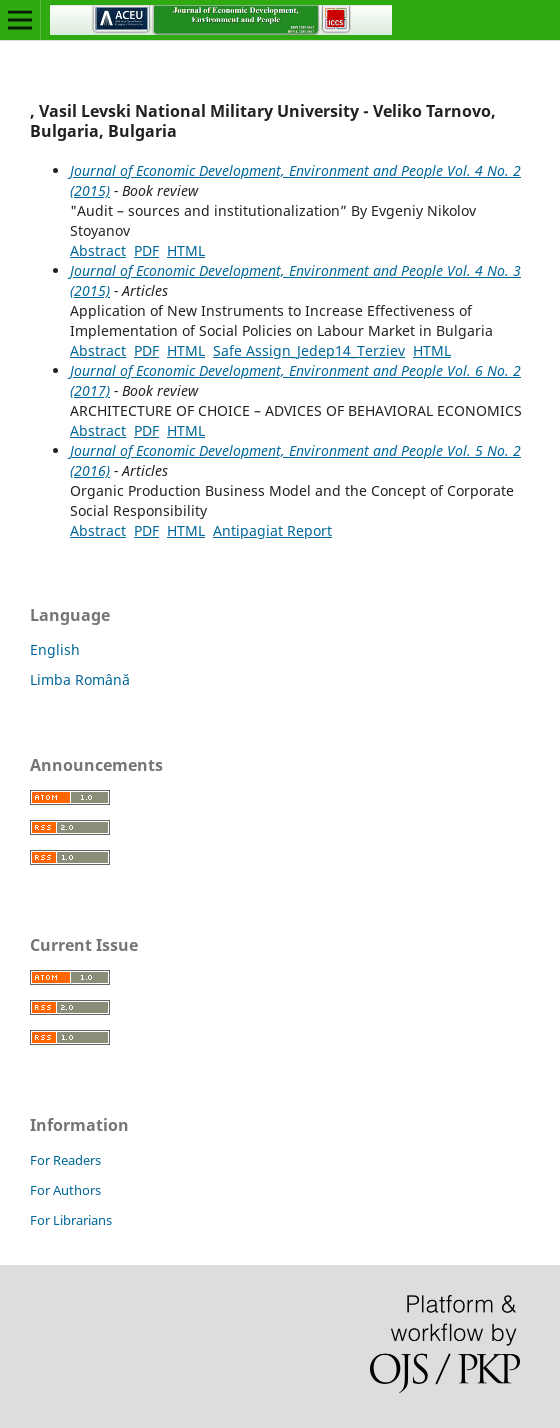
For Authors (65, 1190)
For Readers (65, 1160)
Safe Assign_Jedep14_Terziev (309, 350)
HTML (186, 250)
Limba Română (80, 679)
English (55, 649)
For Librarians (71, 1220)
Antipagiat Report (272, 530)
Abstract (98, 250)
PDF (146, 250)
